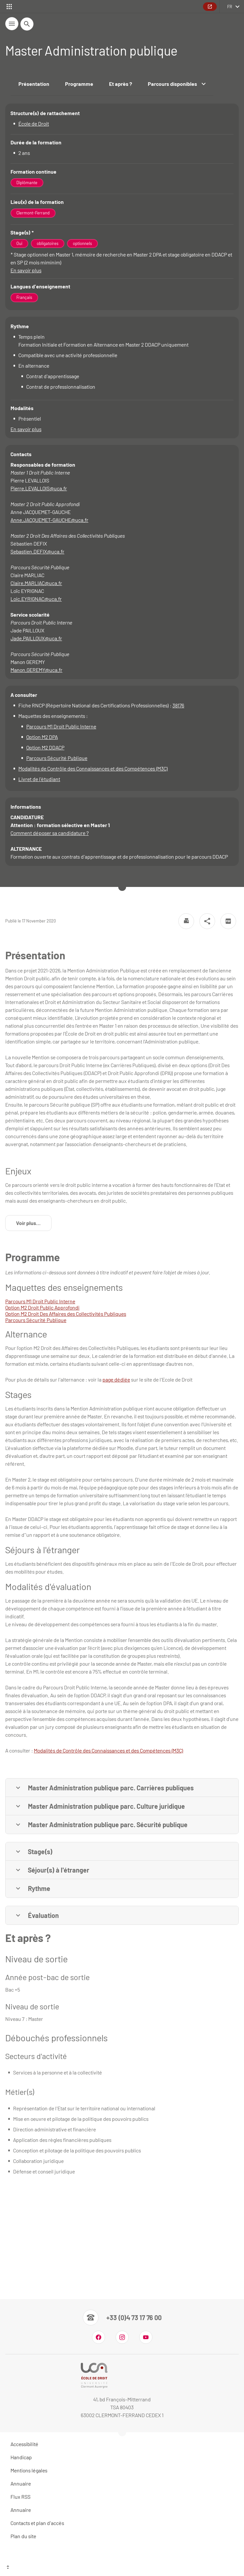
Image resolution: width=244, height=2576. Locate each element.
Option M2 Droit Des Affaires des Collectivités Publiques (65, 1314)
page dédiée (116, 1379)
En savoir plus (26, 270)
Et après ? (120, 84)
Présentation (33, 84)
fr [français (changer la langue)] (229, 6)
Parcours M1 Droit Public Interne (61, 726)
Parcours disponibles (177, 84)
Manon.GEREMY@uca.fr (36, 670)
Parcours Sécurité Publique (56, 758)
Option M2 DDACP (45, 747)
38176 (178, 705)
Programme (79, 84)
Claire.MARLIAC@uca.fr (36, 583)
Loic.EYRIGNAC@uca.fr (36, 599)
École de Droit (33, 123)
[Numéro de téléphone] (122, 2317)
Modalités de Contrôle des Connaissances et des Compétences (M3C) (93, 768)
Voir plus (33, 1224)
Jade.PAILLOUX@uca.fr (36, 638)
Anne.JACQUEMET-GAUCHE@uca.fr (49, 520)
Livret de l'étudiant (39, 779)
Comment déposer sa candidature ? (50, 833)
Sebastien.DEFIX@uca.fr (37, 551)
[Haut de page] (122, 2568)
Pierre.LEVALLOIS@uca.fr (39, 488)
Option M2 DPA (42, 737)
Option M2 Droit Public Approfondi (42, 1307)
